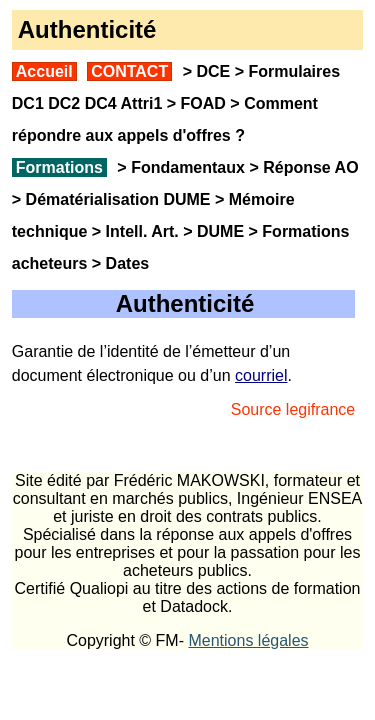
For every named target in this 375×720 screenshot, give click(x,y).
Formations (59, 167)
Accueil (44, 71)
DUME (220, 231)
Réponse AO (310, 167)
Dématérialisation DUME (118, 199)
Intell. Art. (142, 231)
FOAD (203, 103)
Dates (128, 263)
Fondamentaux (186, 167)
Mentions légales (248, 640)
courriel (261, 375)
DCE (213, 71)
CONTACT (129, 71)
